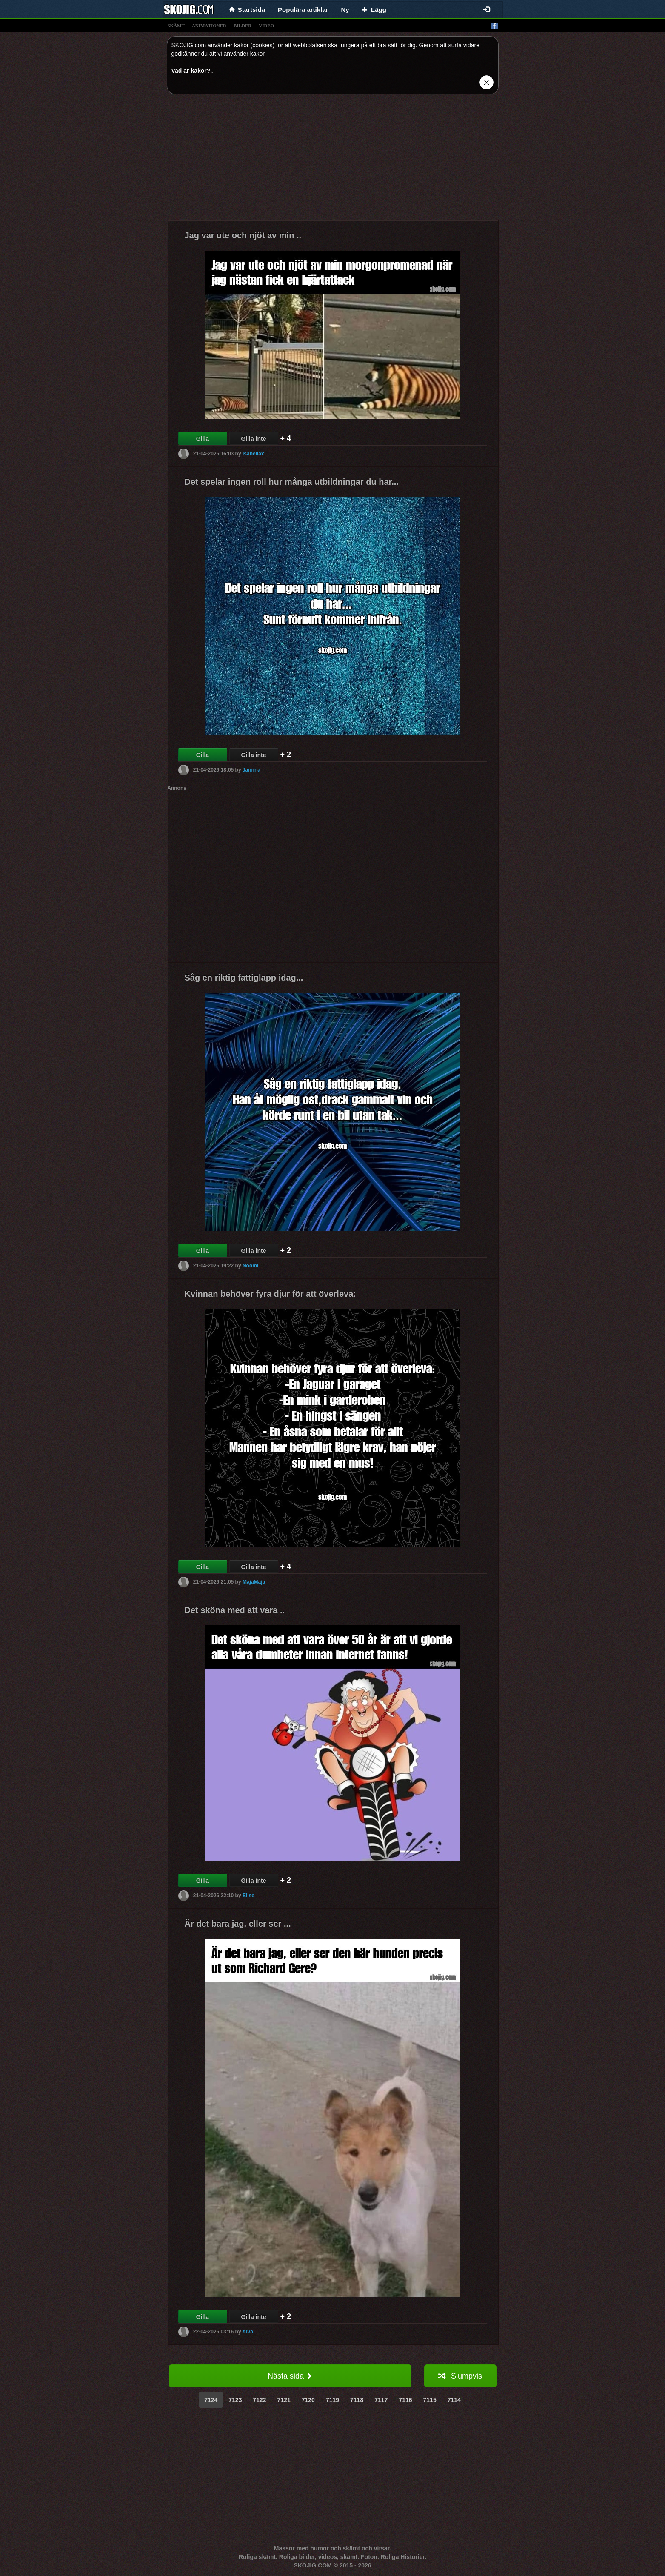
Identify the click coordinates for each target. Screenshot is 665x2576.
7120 (308, 2399)
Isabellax (253, 454)
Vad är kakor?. (191, 70)
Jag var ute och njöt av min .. (243, 235)
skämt (176, 25)
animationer (209, 25)
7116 (405, 2399)
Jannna (251, 770)
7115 (430, 2399)
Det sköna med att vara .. (235, 1610)
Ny (345, 9)
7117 (381, 2399)
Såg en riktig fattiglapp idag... (244, 977)
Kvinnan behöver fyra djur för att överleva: (270, 1293)
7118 (356, 2399)
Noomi (250, 1266)
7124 (210, 2399)
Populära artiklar (303, 9)
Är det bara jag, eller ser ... (238, 1923)
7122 (259, 2399)
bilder (242, 25)
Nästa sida (290, 2376)
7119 (332, 2399)
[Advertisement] (333, 160)
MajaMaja (254, 1582)
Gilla (202, 438)
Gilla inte (253, 438)
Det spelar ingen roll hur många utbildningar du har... (292, 481)
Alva (248, 2332)
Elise (248, 1895)
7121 (284, 2399)
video (266, 25)
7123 (235, 2399)
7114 (454, 2399)
